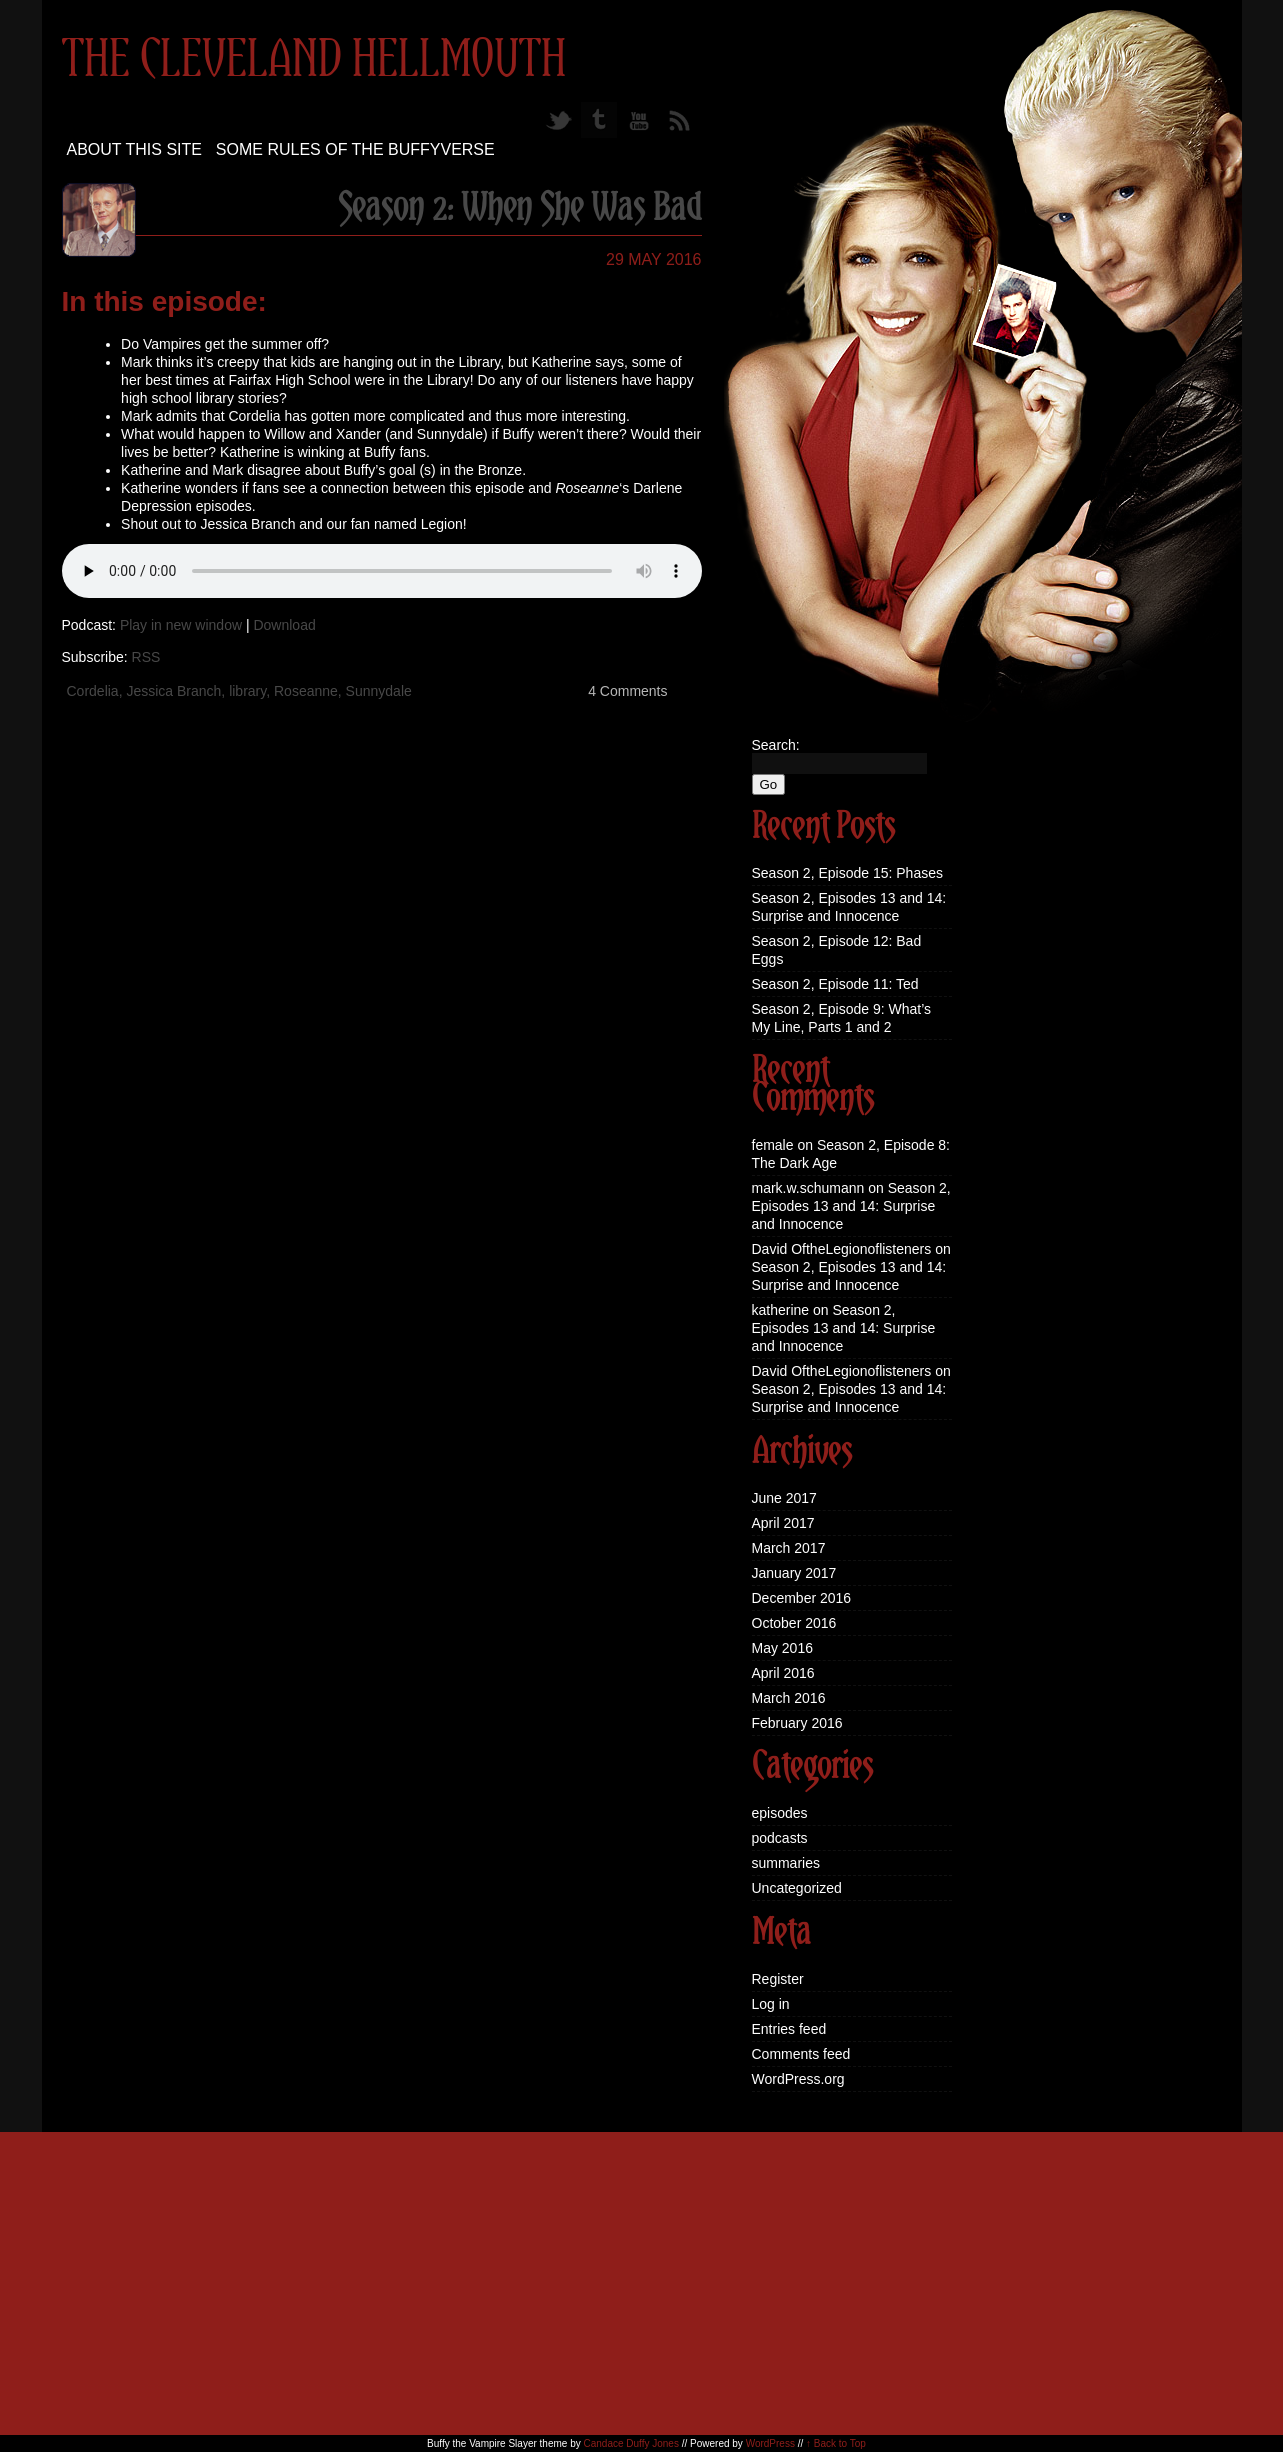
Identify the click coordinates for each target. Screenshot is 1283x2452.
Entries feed (789, 2029)
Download (284, 625)
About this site (134, 149)
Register (778, 1979)
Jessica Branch (173, 691)
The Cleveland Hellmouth (314, 61)
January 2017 (794, 1573)
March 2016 (789, 1698)
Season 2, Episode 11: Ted (835, 984)
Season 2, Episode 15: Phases (847, 873)
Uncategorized (797, 1888)
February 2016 (797, 1723)
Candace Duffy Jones (630, 2443)
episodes (780, 1813)
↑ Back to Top (836, 2443)
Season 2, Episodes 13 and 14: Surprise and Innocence (851, 1206)
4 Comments (627, 691)
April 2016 (783, 1673)
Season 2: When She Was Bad (520, 209)
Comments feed (801, 2054)
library (247, 691)
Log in (771, 2004)
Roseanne (306, 691)
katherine (781, 1310)
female (773, 1145)
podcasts (780, 1838)
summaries (786, 1863)
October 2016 (794, 1623)
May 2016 (782, 1648)
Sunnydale (379, 691)
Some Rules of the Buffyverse (355, 149)
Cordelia (93, 691)
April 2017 (783, 1523)
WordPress (770, 2443)
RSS (146, 657)
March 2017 (789, 1548)
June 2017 (784, 1498)
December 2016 (802, 1598)
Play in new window (181, 625)
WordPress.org (798, 2079)
